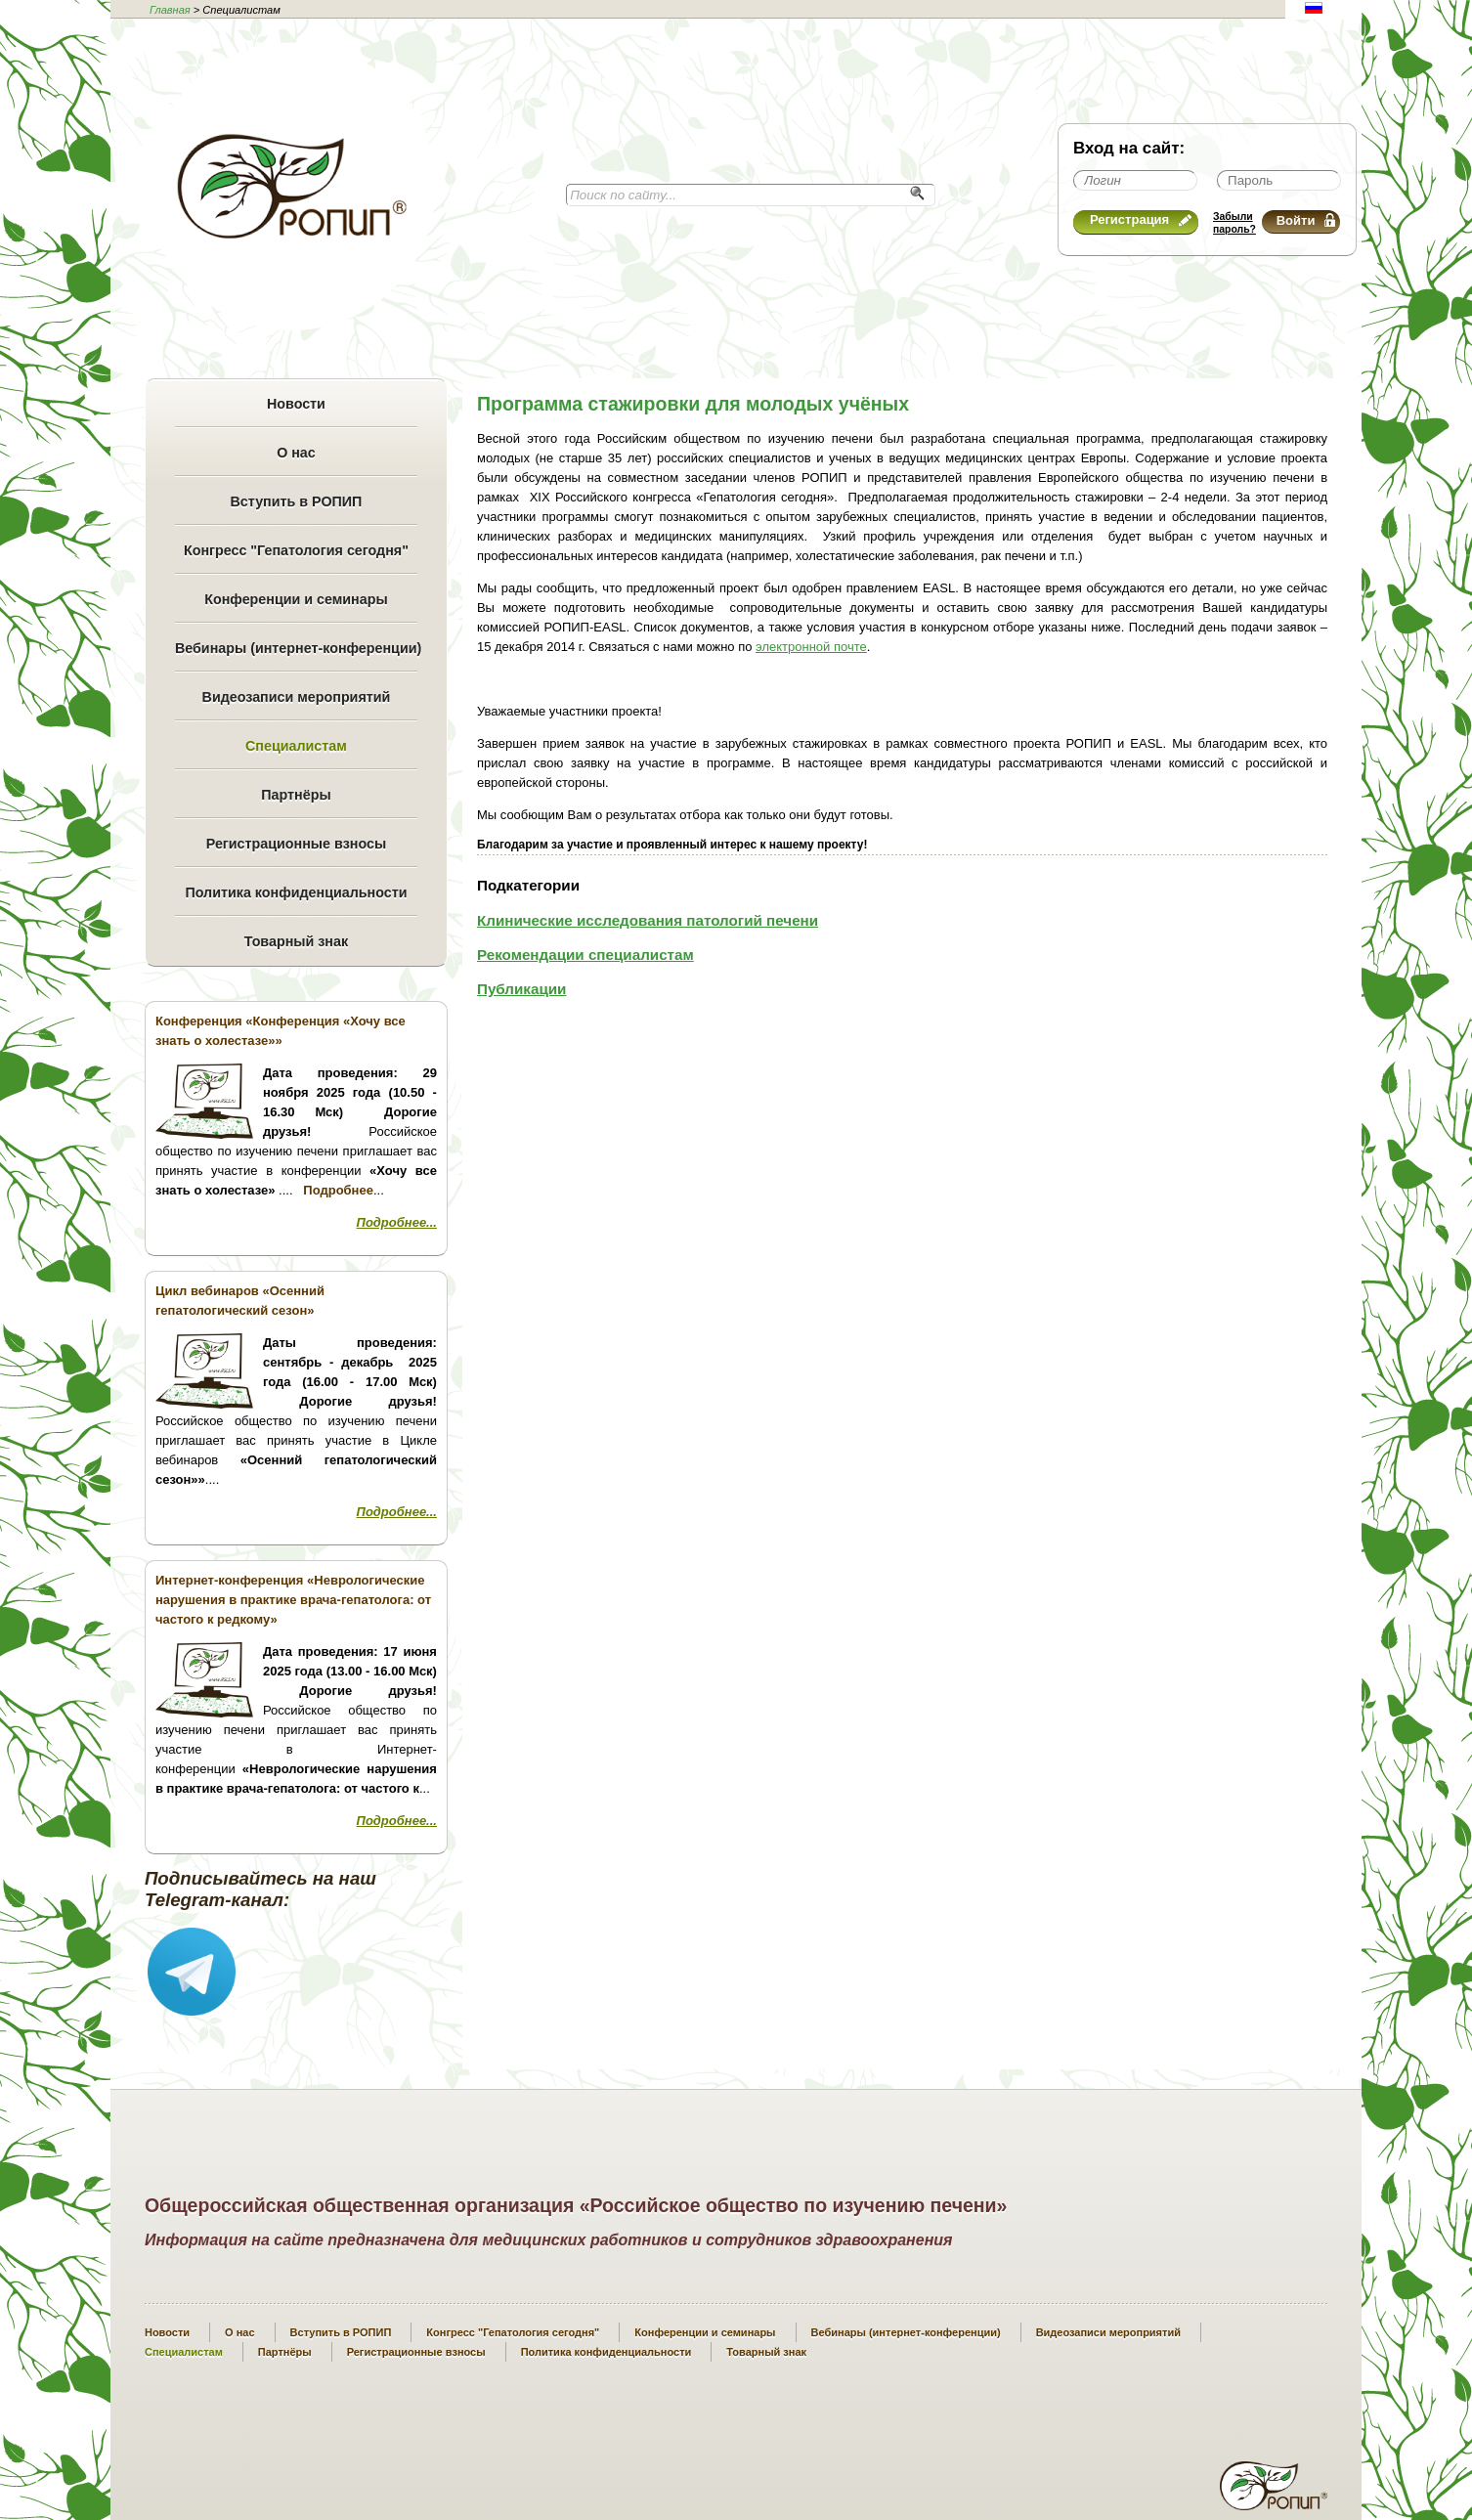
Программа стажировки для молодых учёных (693, 403)
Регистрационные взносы (296, 843)
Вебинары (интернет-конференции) (296, 648)
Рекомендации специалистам (585, 954)
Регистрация (1140, 219)
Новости (296, 404)
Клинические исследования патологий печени (647, 920)
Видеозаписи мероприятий (296, 697)
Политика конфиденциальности (296, 892)
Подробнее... (397, 1222)
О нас (296, 452)
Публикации (522, 988)
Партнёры (295, 795)
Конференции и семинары (295, 599)
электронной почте (811, 646)
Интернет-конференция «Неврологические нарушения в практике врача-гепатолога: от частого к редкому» (293, 1600)
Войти (1306, 220)
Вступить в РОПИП (297, 501)
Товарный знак (296, 941)
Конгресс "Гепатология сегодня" (296, 550)
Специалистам (296, 746)
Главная (170, 10)
